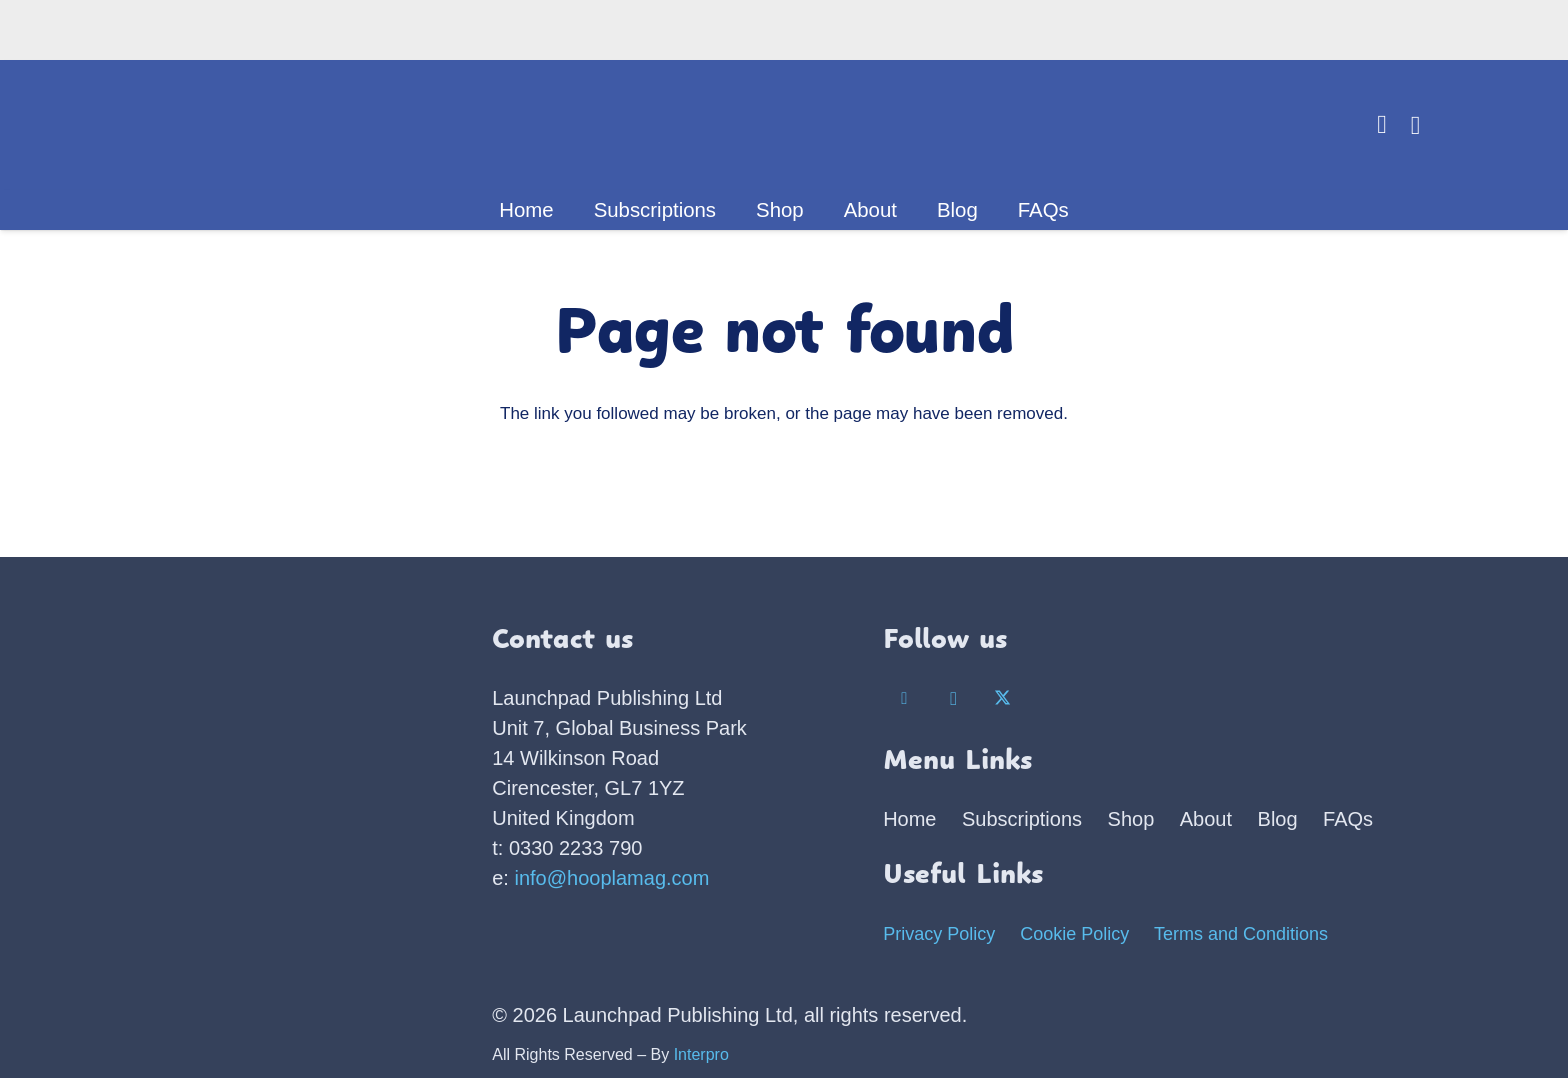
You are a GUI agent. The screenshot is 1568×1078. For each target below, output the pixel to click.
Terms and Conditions (1241, 934)
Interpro (701, 1054)
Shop (1131, 819)
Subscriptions (1022, 819)
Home (909, 819)
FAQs (1348, 819)
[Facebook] (904, 699)
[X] (1003, 699)
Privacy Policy (939, 934)
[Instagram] (953, 699)
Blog (1278, 819)
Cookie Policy (1074, 934)
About (1206, 819)
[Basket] (1415, 125)
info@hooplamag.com (612, 878)
